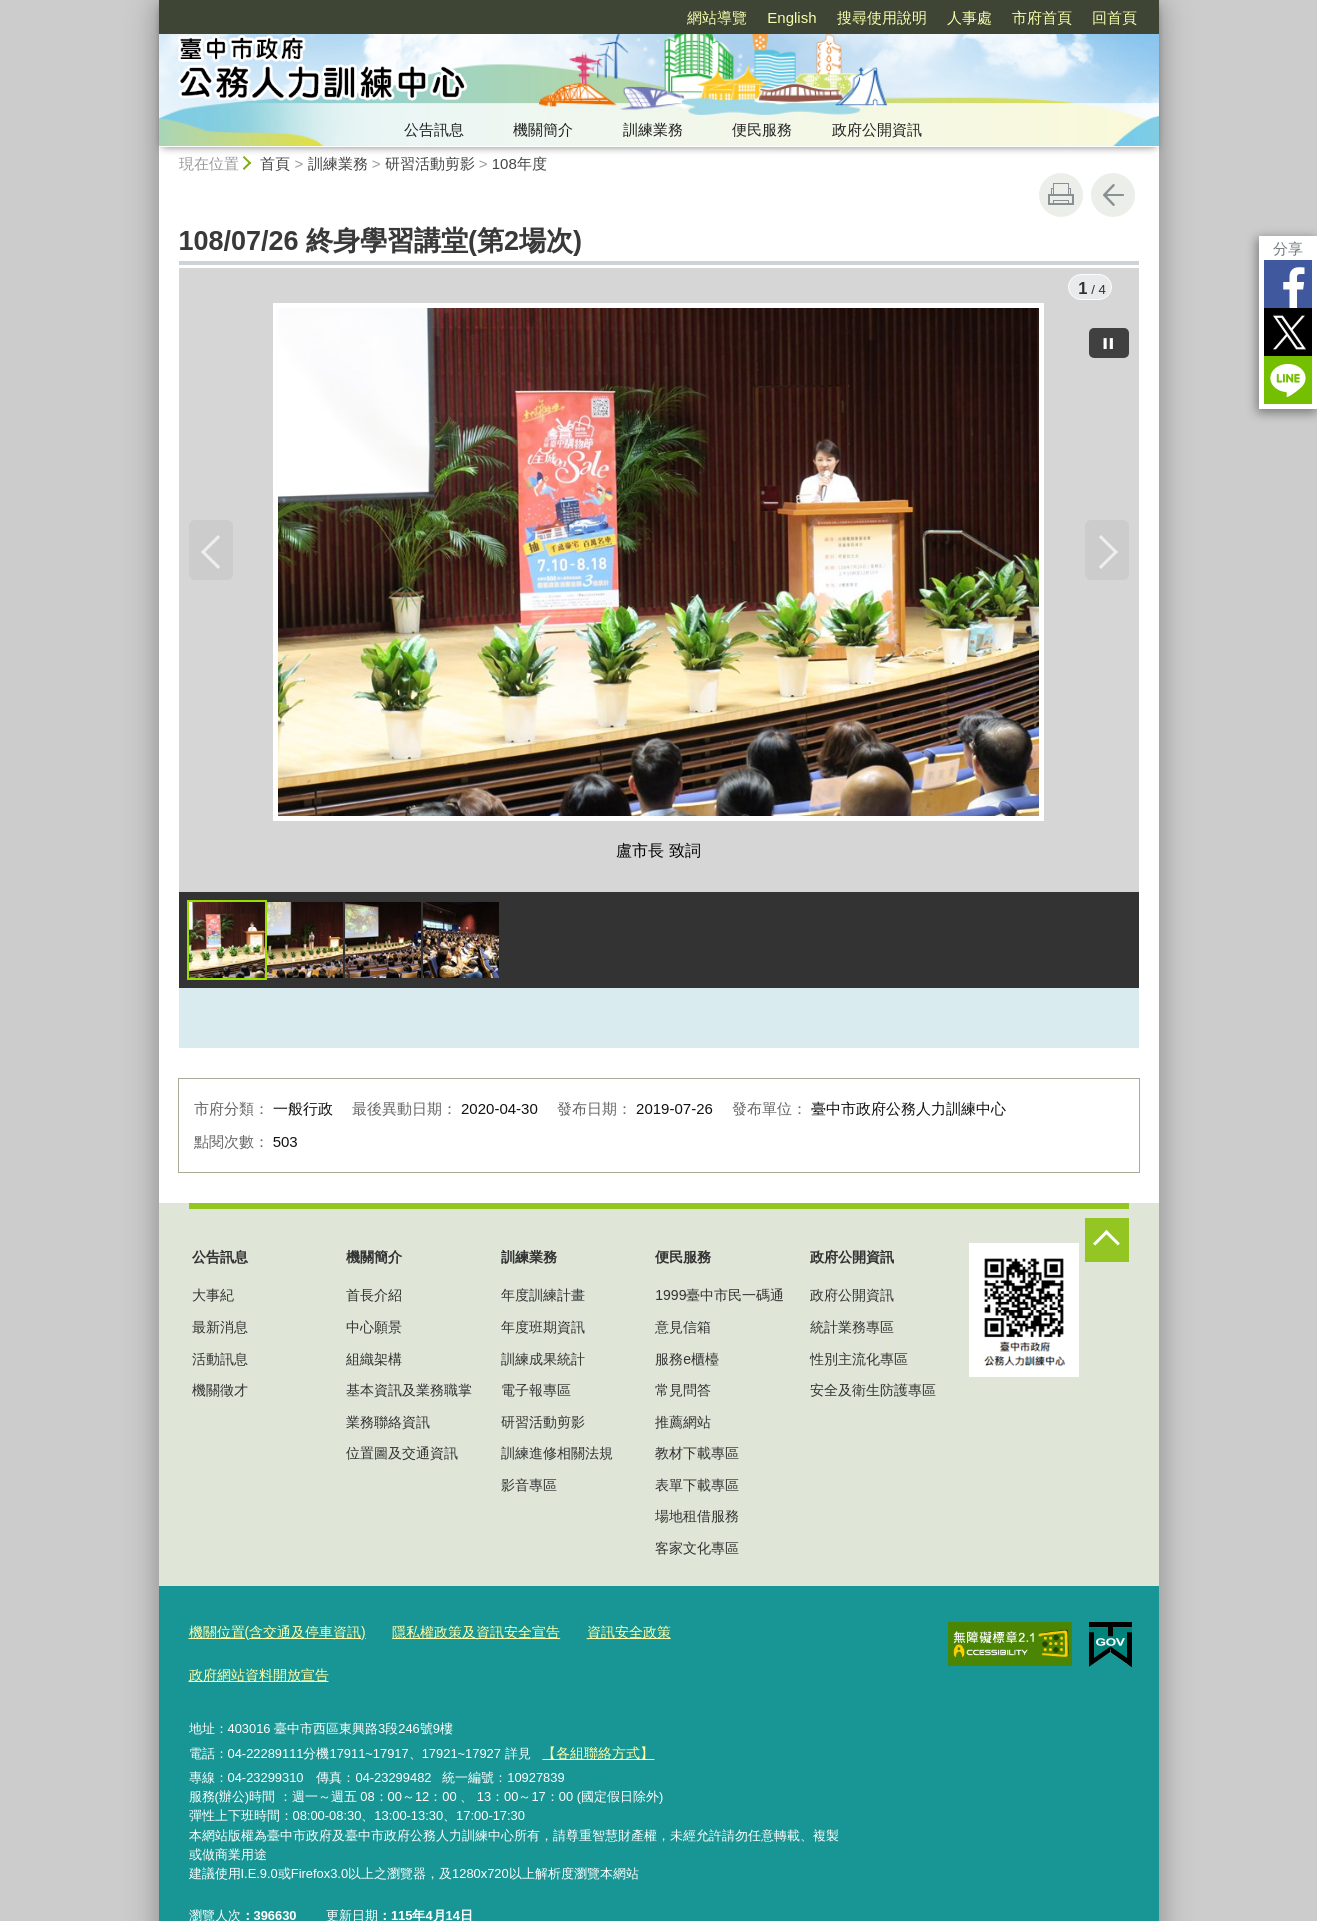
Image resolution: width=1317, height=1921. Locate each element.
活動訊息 (220, 1362)
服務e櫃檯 (687, 1362)
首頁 (275, 163)
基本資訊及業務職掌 (409, 1393)
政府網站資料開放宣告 (732, 1634)
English (791, 17)
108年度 (519, 163)
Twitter (1288, 332)
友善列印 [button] (1061, 195)
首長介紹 (374, 1299)
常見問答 (683, 1393)
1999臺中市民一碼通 (719, 1299)
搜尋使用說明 (882, 17)
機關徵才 (220, 1393)
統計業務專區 (852, 1330)
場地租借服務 (697, 1520)
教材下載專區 (697, 1457)
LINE (1288, 380)
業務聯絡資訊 (388, 1425)
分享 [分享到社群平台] (1288, 248)
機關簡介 (543, 129)
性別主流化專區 (859, 1362)
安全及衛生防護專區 (873, 1393)
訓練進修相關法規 (557, 1457)
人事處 (969, 17)
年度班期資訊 (543, 1330)
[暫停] (1109, 340)
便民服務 (762, 129)
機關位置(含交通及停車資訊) (271, 1634)
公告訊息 (434, 129)
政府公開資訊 (877, 129)
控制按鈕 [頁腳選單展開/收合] (1107, 1243)
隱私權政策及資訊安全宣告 (458, 1634)
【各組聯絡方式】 (594, 1709)
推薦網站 (683, 1425)
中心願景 (374, 1330)
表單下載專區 (697, 1488)
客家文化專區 (697, 1551)
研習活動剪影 (430, 163)
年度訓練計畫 (543, 1299)
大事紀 (213, 1299)
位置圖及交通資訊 (402, 1457)
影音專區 (529, 1488)
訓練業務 (653, 129)
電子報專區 (536, 1393)
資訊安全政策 (601, 1634)
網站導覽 (717, 17)
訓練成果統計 (543, 1362)
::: (150, 8)
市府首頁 (1042, 17)
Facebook (1288, 284)
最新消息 (220, 1330)
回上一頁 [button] (1113, 195)
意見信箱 (683, 1330)
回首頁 (1114, 17)
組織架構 (374, 1362)
